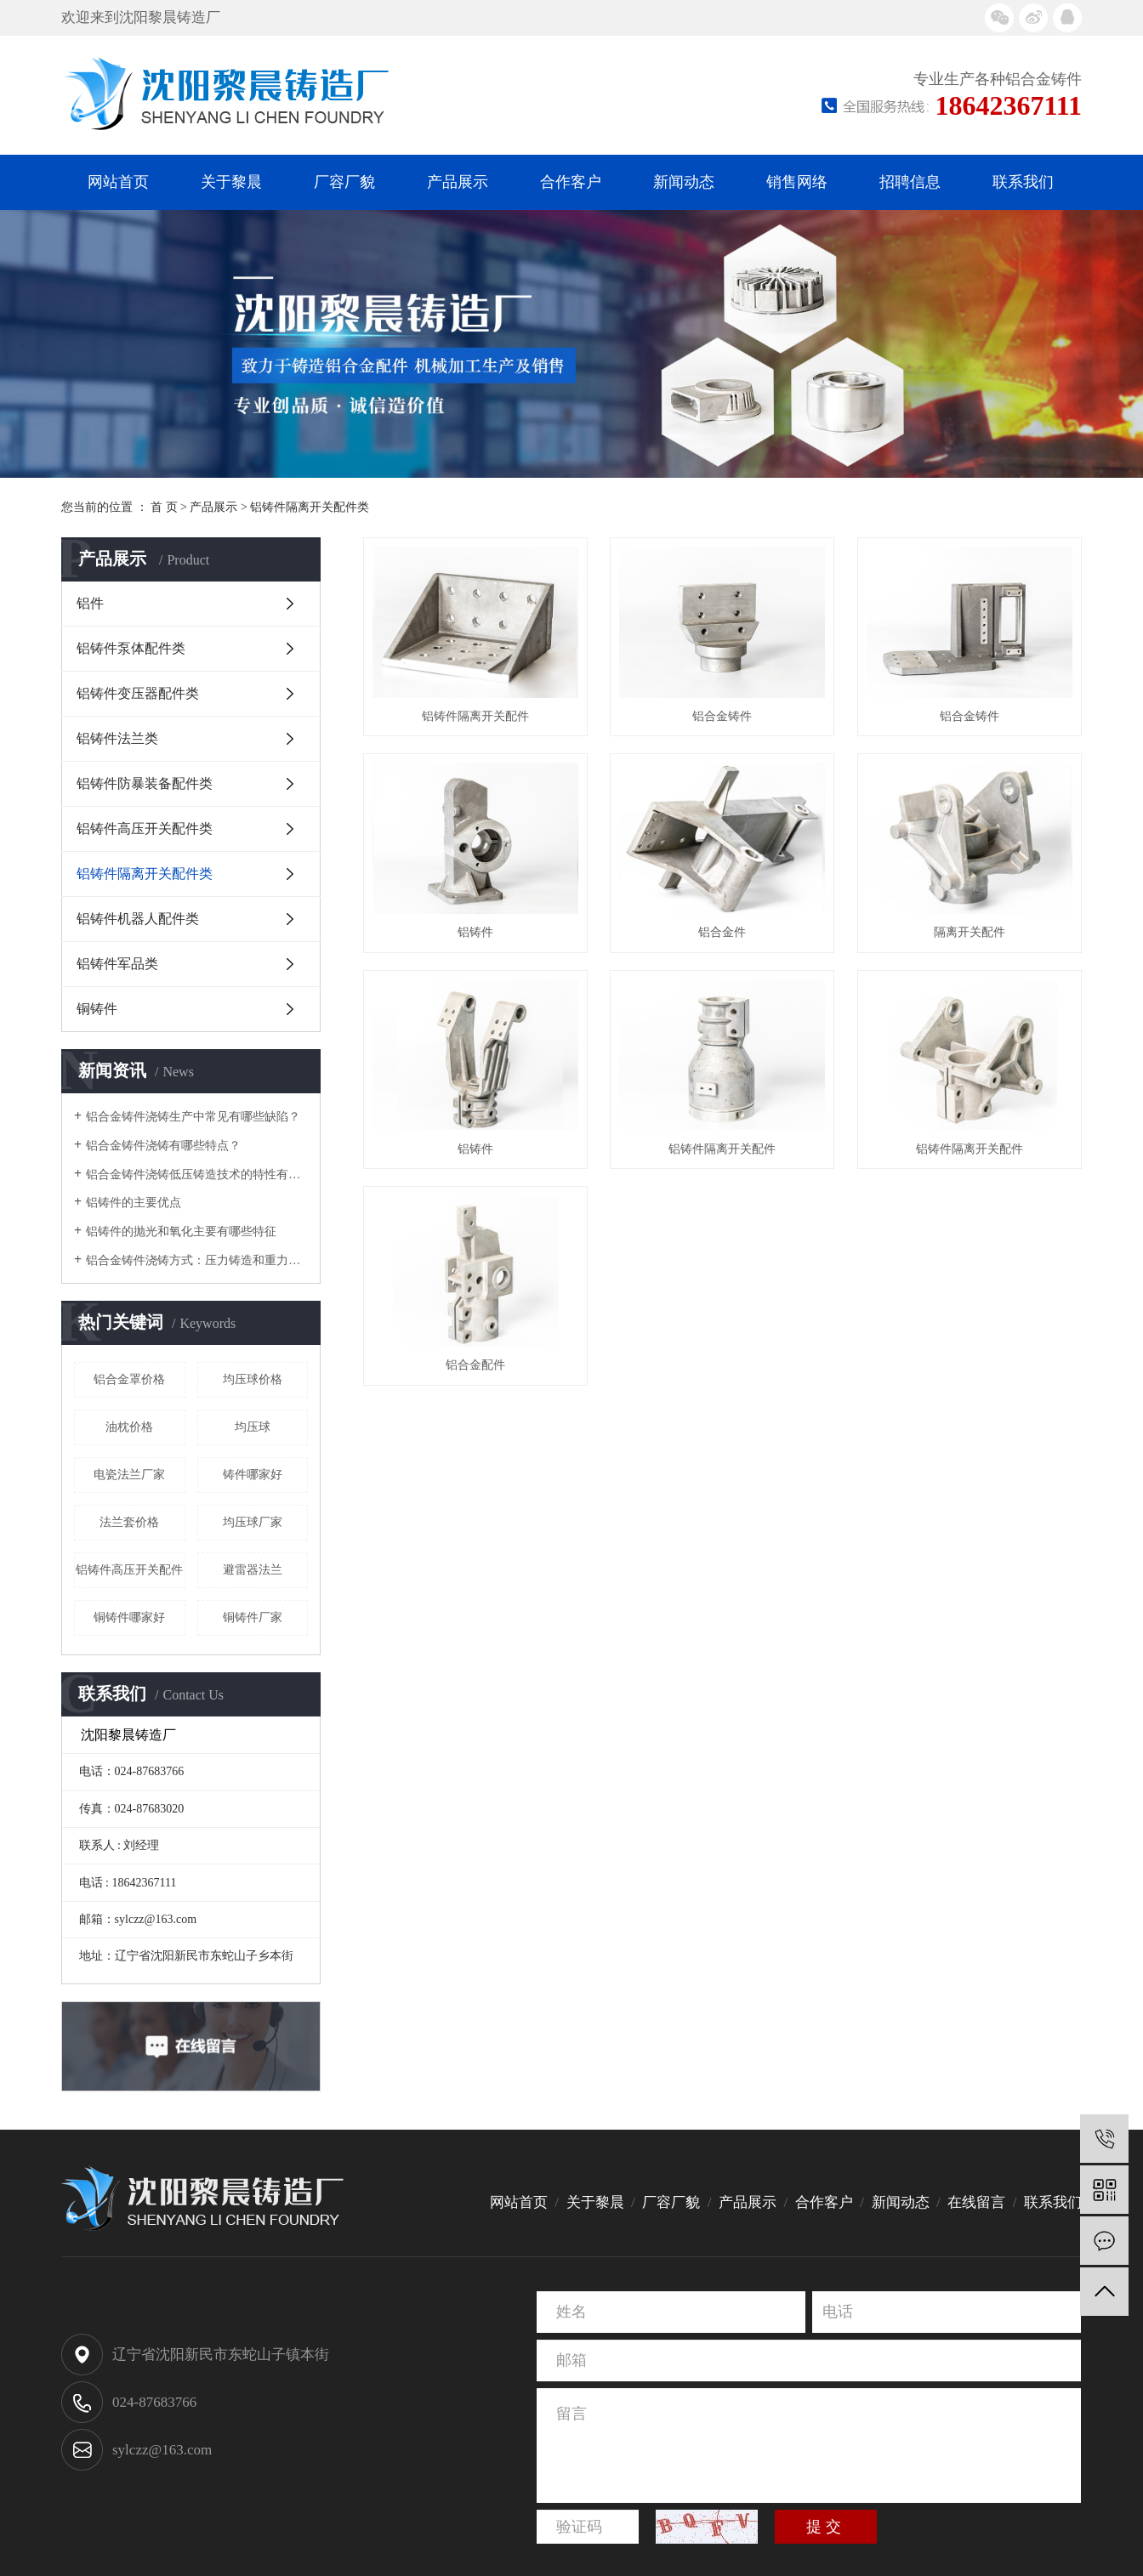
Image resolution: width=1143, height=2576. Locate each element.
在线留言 (976, 2202)
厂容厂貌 (344, 181)
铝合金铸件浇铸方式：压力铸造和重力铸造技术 (197, 1260)
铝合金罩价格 (129, 1379)
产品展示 (457, 181)
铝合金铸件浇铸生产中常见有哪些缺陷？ (193, 1116)
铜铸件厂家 (252, 1617)
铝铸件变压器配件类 (138, 693)
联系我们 (1023, 181)
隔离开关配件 (733, 1164)
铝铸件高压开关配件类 (145, 828)
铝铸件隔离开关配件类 (309, 507)
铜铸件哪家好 (129, 1617)
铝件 (90, 603)
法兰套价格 (129, 1522)
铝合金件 (479, 1164)
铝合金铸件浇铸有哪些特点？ (163, 1145)
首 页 (164, 507)
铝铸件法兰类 (117, 738)
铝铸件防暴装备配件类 (145, 783)
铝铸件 (733, 943)
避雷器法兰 (252, 1569)
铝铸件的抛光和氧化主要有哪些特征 (181, 1231)
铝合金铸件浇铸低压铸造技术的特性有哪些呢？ (197, 1174)
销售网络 (796, 181)
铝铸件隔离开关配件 (479, 721)
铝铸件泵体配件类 (131, 648)
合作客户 (570, 181)
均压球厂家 (252, 1522)
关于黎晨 (231, 181)
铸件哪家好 (252, 1474)
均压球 (252, 1427)
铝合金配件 (733, 1608)
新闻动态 (683, 181)
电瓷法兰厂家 (129, 1474)
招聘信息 (910, 181)
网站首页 (118, 181)
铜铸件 (97, 1008)
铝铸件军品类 (117, 963)
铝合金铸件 (733, 721)
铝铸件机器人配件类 (138, 918)
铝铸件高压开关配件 (129, 1569)
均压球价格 (252, 1379)
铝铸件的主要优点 (133, 1202)
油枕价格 (129, 1427)
